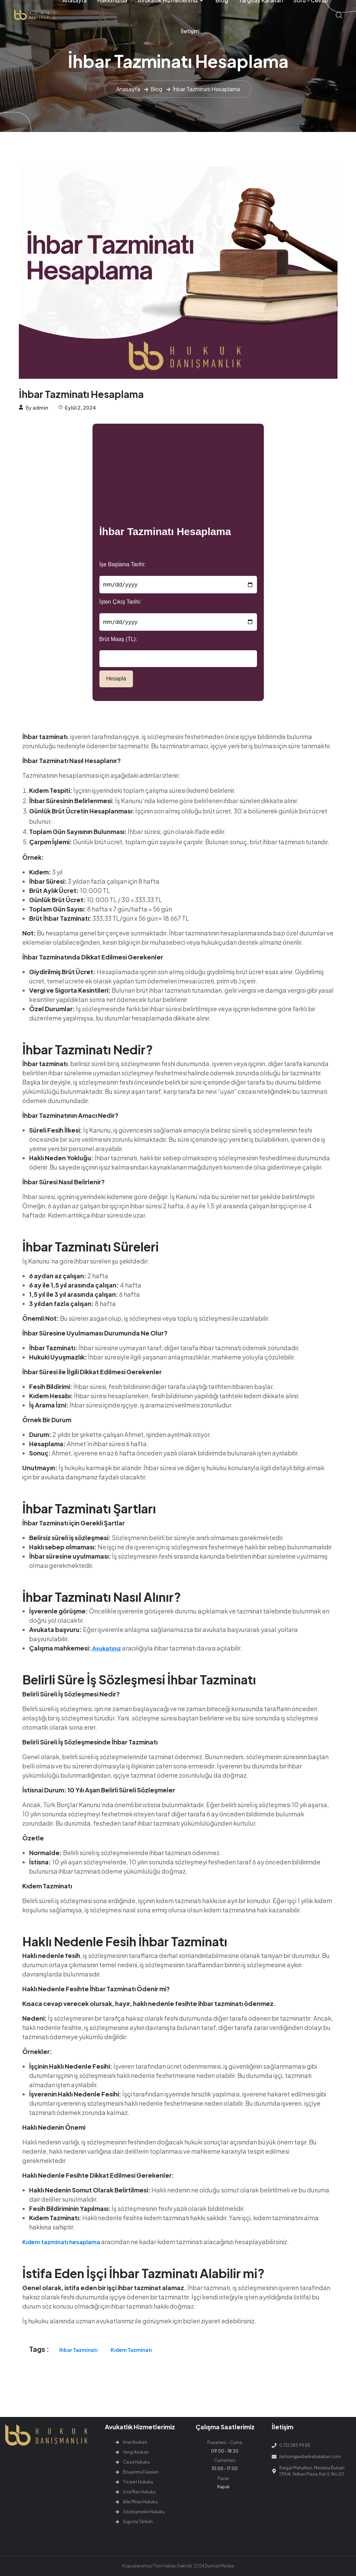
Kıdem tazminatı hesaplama (61, 2242)
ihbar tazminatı (78, 2350)
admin (40, 407)
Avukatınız (106, 1648)
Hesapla (116, 678)
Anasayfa (128, 89)
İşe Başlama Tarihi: (122, 564)
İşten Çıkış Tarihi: (120, 602)
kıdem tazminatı (131, 2350)
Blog (156, 89)
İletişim (190, 31)
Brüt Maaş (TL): (118, 639)
